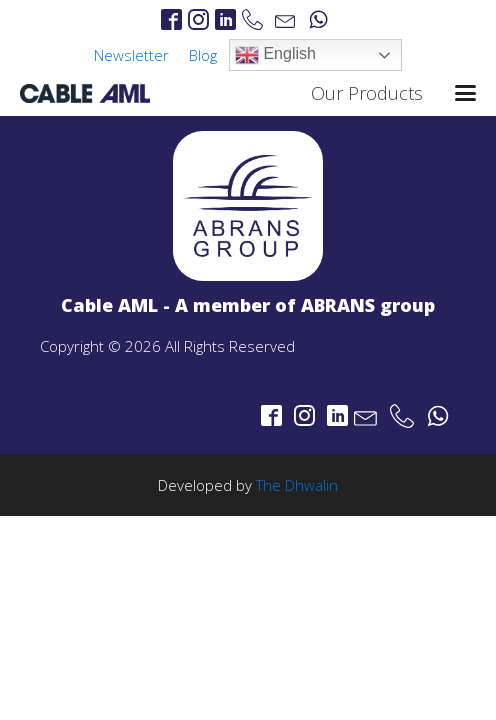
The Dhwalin (297, 485)
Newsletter (131, 55)
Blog (203, 55)
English (275, 55)
